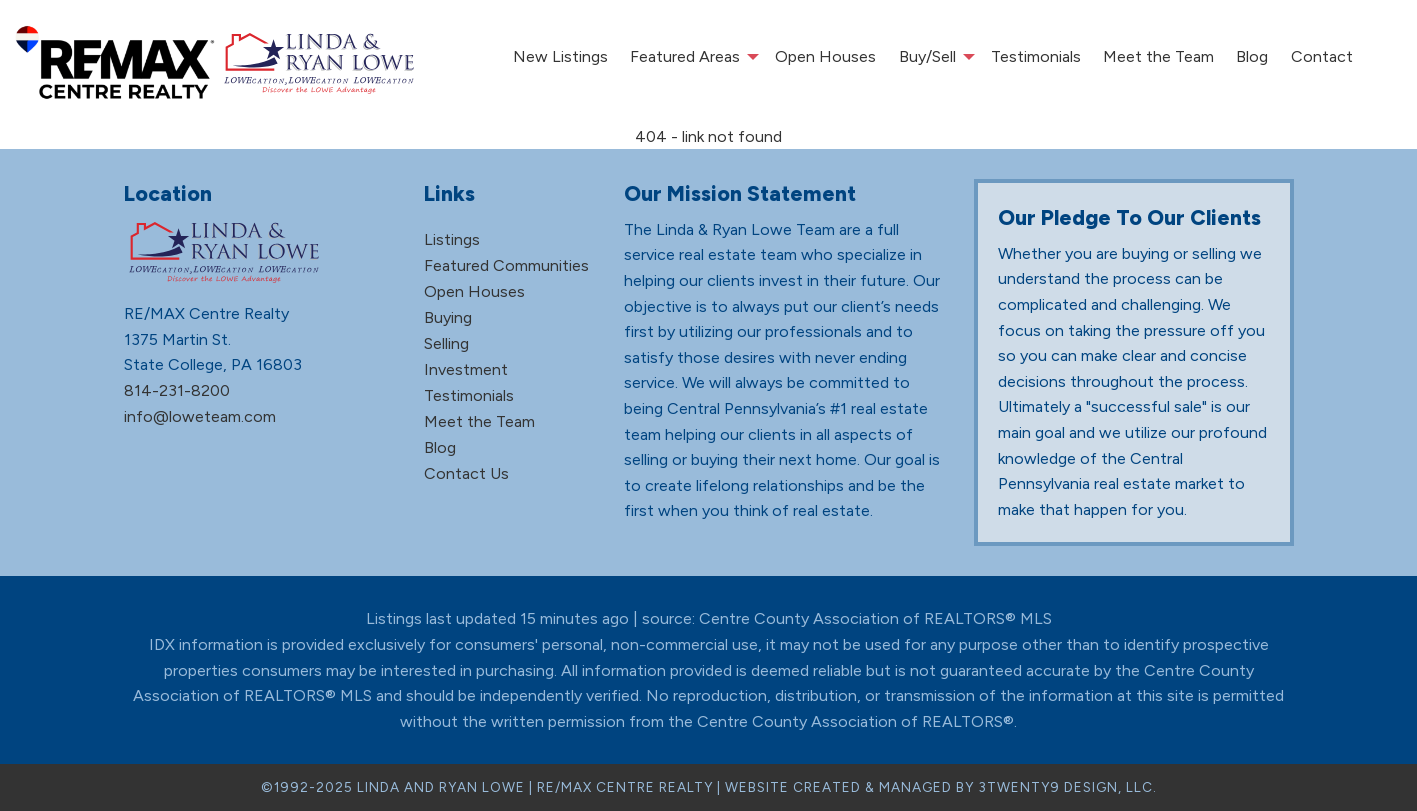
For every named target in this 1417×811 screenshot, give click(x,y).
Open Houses (825, 56)
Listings (452, 239)
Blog (1252, 56)
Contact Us (466, 473)
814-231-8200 (177, 390)
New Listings (560, 56)
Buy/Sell (927, 56)
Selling (446, 343)
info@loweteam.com (200, 416)
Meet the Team (1158, 56)
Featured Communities (506, 265)
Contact (1322, 56)
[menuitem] (559, 57)
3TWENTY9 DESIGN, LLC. (1067, 787)
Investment (466, 369)
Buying (448, 317)
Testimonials (1036, 56)
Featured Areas (685, 56)
